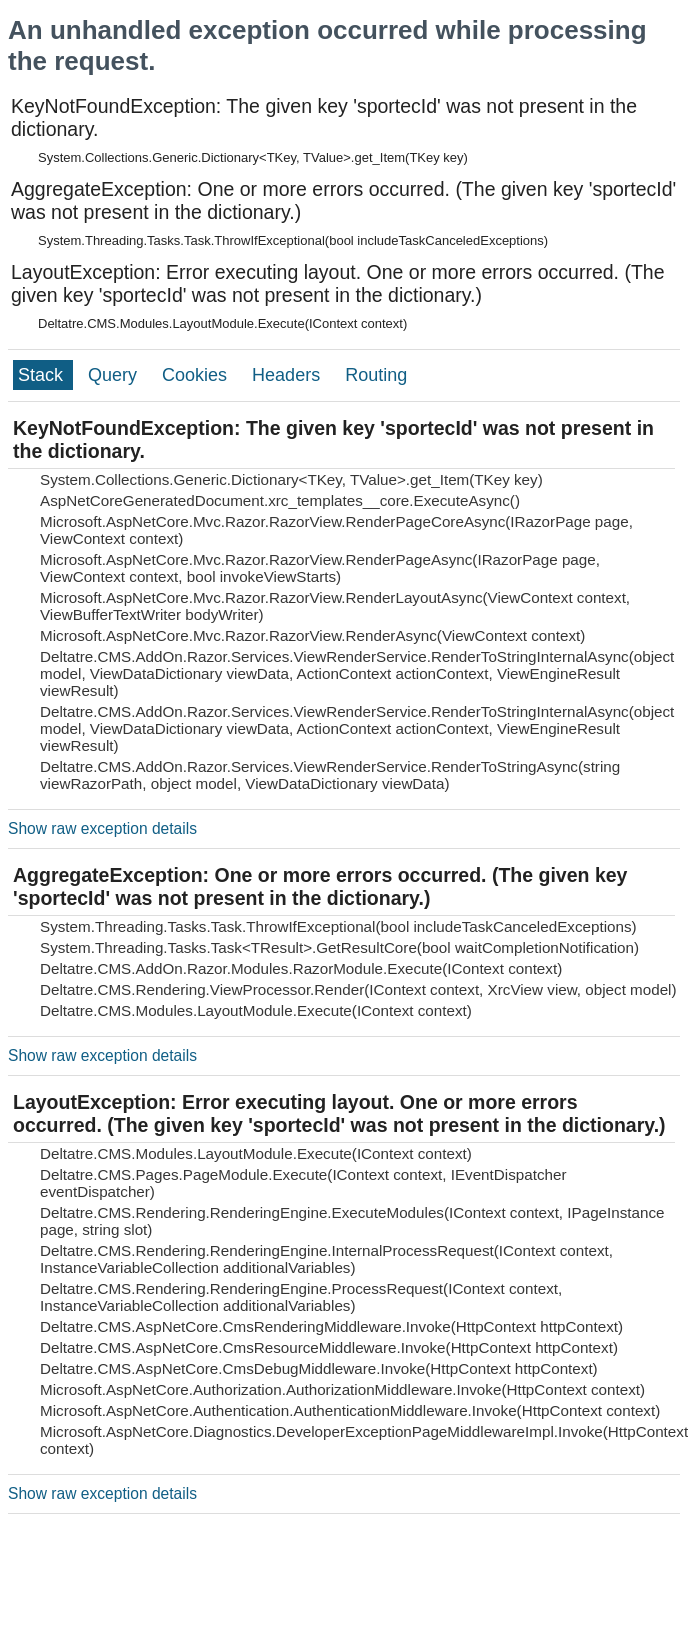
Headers (288, 375)
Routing (376, 375)
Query (115, 375)
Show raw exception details (102, 828)
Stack (43, 375)
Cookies (197, 375)
